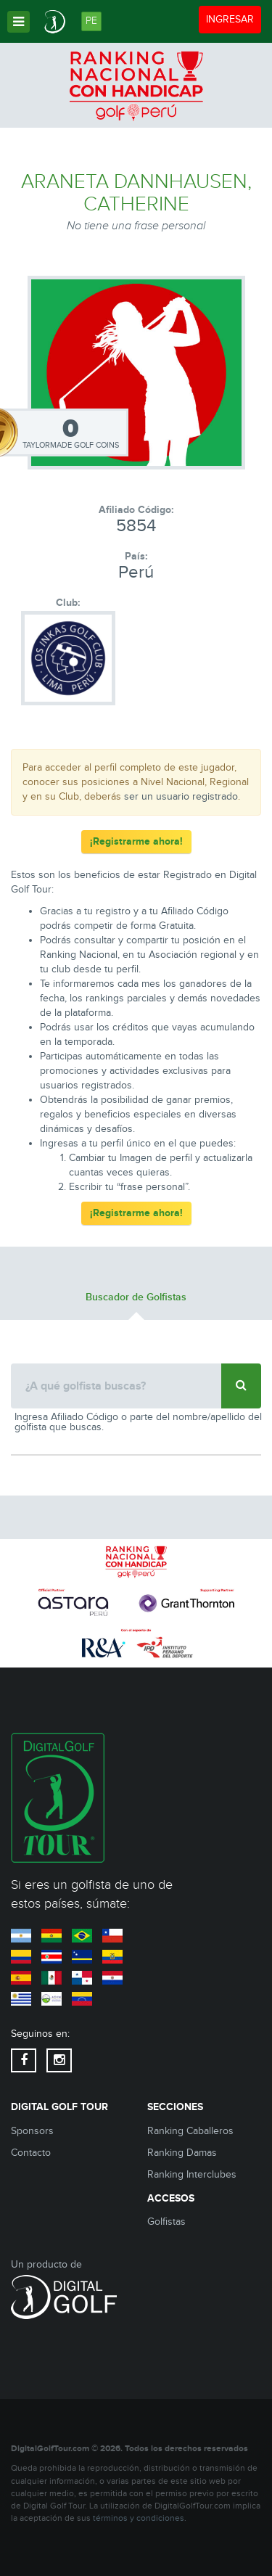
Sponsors (32, 2131)
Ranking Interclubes (191, 2175)
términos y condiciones (138, 2518)
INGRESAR (233, 18)
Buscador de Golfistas (136, 1297)
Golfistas (166, 2222)
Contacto (31, 2153)
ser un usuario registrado (181, 797)
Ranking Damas (182, 2153)
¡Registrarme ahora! (136, 841)
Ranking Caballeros (190, 2131)
